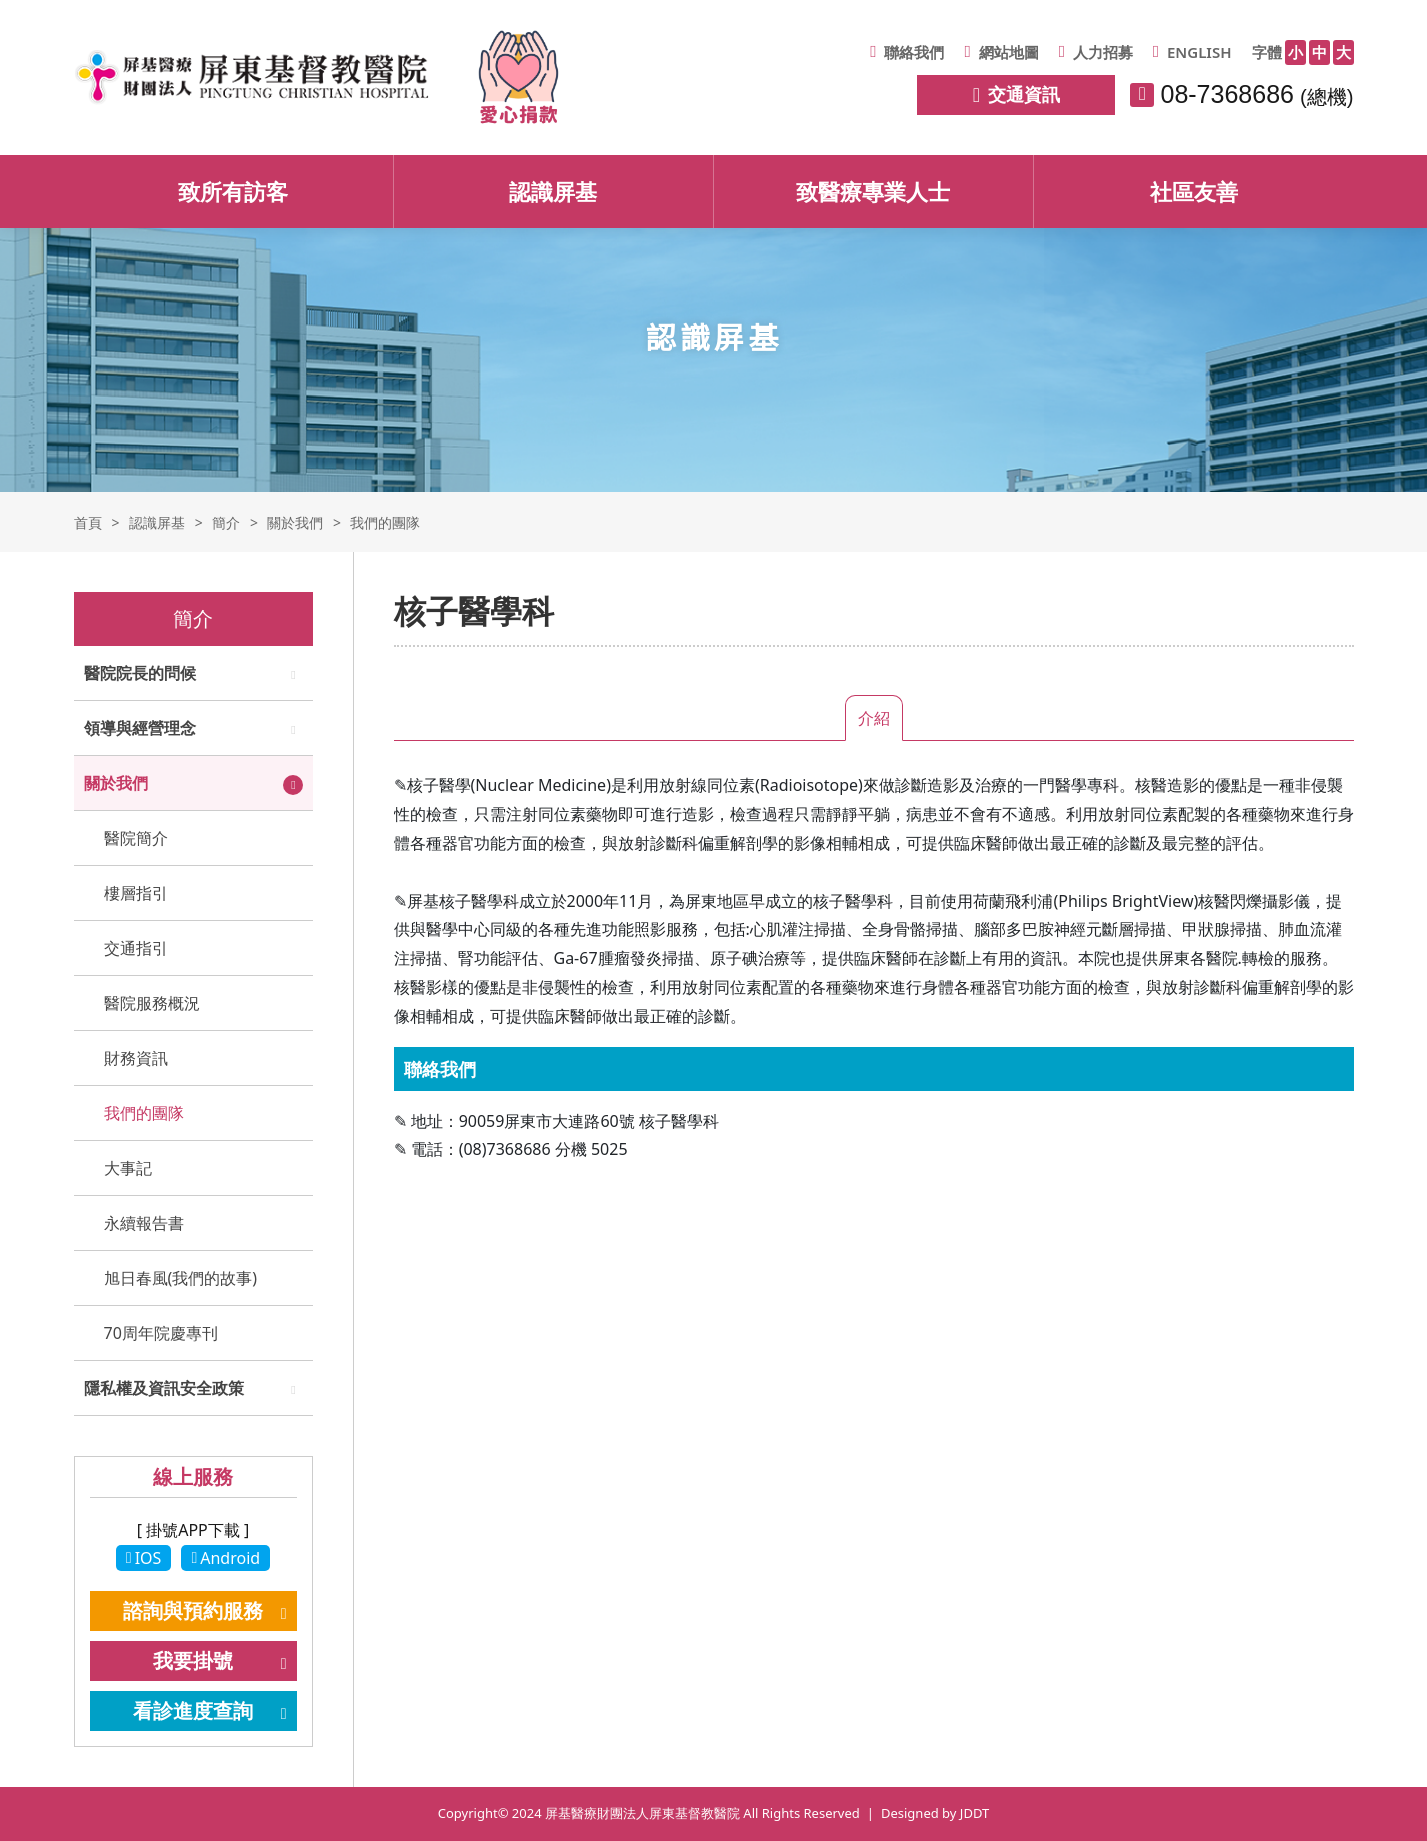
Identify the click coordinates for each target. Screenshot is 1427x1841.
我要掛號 (193, 1660)
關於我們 (116, 783)
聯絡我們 (907, 52)
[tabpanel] (874, 975)
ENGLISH (1192, 52)
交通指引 (136, 948)
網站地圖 (1001, 52)
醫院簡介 (136, 838)
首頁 (88, 522)
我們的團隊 (144, 1113)
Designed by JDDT (935, 1813)
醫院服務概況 (152, 1003)
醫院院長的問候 (140, 673)
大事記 (128, 1168)
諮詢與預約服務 (193, 1610)
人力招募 (1096, 52)
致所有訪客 (233, 191)
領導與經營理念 (140, 728)
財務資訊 (136, 1058)
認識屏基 (553, 191)
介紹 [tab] (874, 718)
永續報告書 (144, 1223)
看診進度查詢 (193, 1710)
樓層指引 (136, 893)
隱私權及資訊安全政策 (164, 1388)
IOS (144, 1558)
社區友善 (1194, 191)
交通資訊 (1016, 94)
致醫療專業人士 (873, 191)
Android (225, 1558)
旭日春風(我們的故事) (181, 1278)
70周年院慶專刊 (161, 1333)
